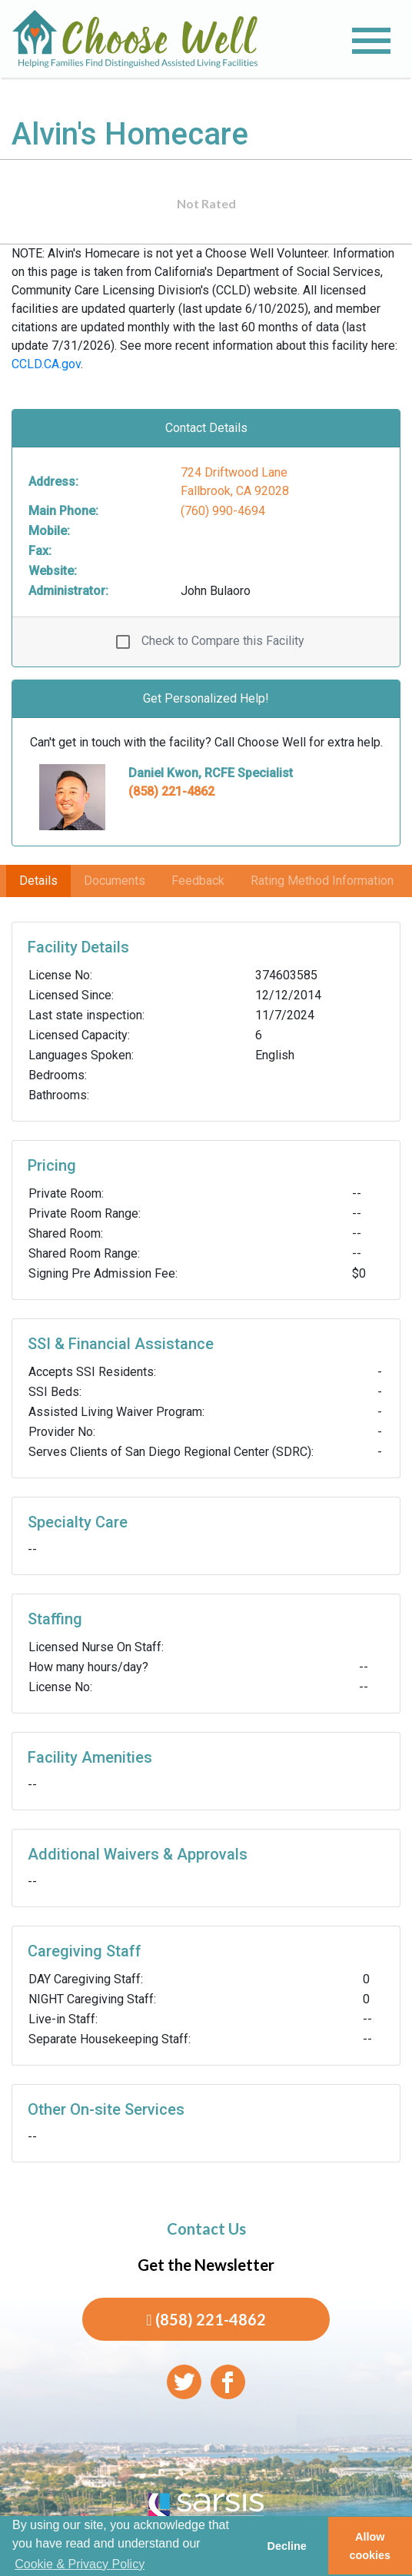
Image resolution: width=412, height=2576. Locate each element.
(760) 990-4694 (223, 511)
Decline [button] (286, 2546)
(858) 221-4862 (171, 791)
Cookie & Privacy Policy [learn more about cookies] (80, 2564)
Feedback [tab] (197, 880)
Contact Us (206, 2228)
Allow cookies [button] (370, 2546)
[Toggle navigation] (371, 40)
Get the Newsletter (206, 2264)
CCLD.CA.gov (46, 364)
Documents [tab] (114, 880)
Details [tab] (38, 880)
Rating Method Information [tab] (322, 880)
